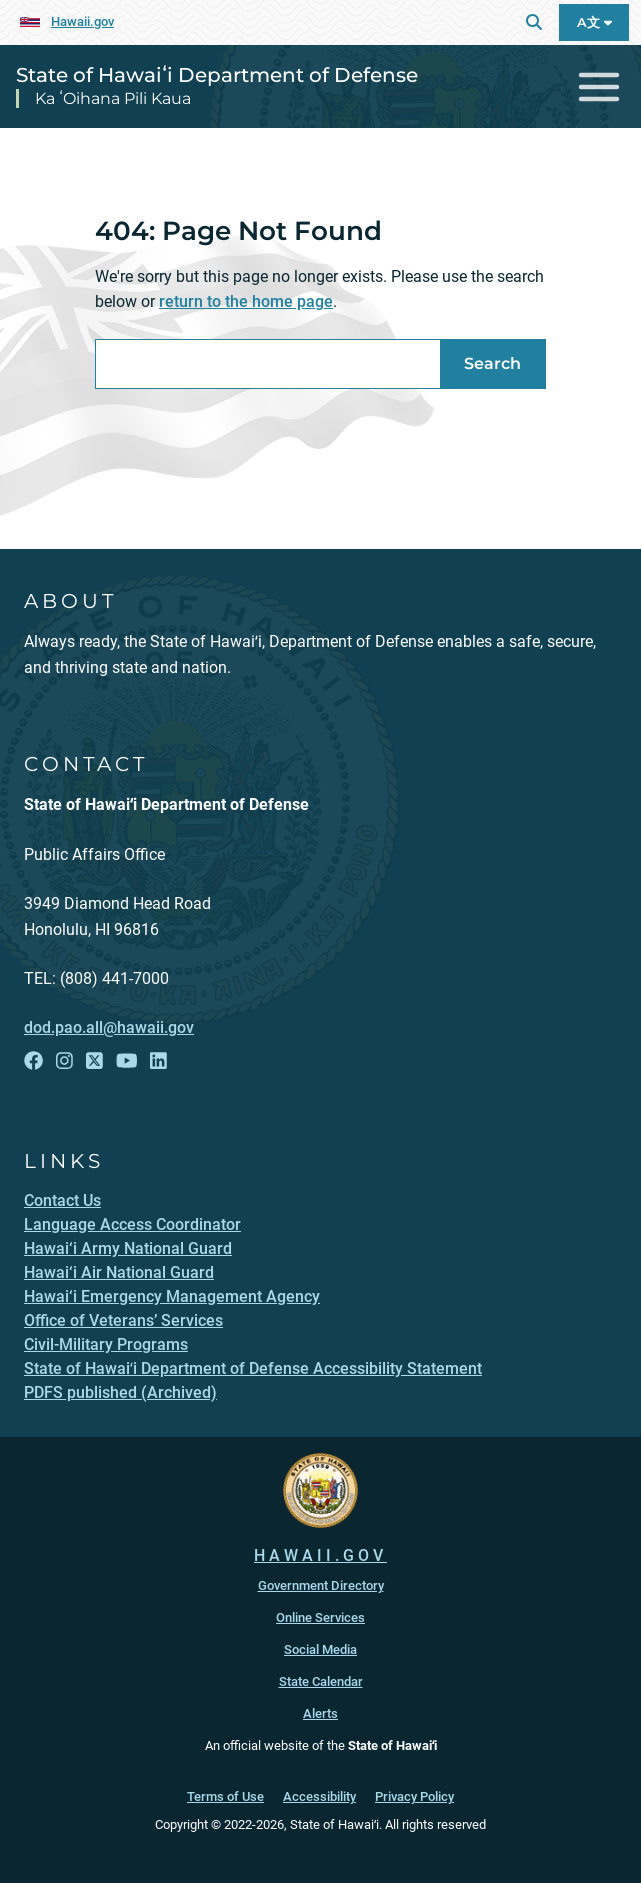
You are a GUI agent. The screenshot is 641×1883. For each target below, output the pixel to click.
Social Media (320, 1649)
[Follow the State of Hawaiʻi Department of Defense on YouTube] (127, 1061)
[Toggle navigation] (599, 86)
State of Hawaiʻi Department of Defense (217, 75)
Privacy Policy (414, 1796)
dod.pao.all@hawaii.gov (109, 1027)
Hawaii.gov (82, 21)
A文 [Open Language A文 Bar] (594, 22)
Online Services (320, 1617)
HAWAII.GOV (320, 1555)
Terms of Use (225, 1796)
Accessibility (319, 1796)
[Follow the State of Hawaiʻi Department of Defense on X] (94, 1061)
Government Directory (321, 1585)
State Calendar (321, 1681)
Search (492, 363)
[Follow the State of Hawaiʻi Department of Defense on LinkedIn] (158, 1061)
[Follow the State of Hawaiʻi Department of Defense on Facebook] (33, 1061)
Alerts (320, 1713)
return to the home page (246, 301)
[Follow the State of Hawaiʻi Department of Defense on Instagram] (64, 1061)
